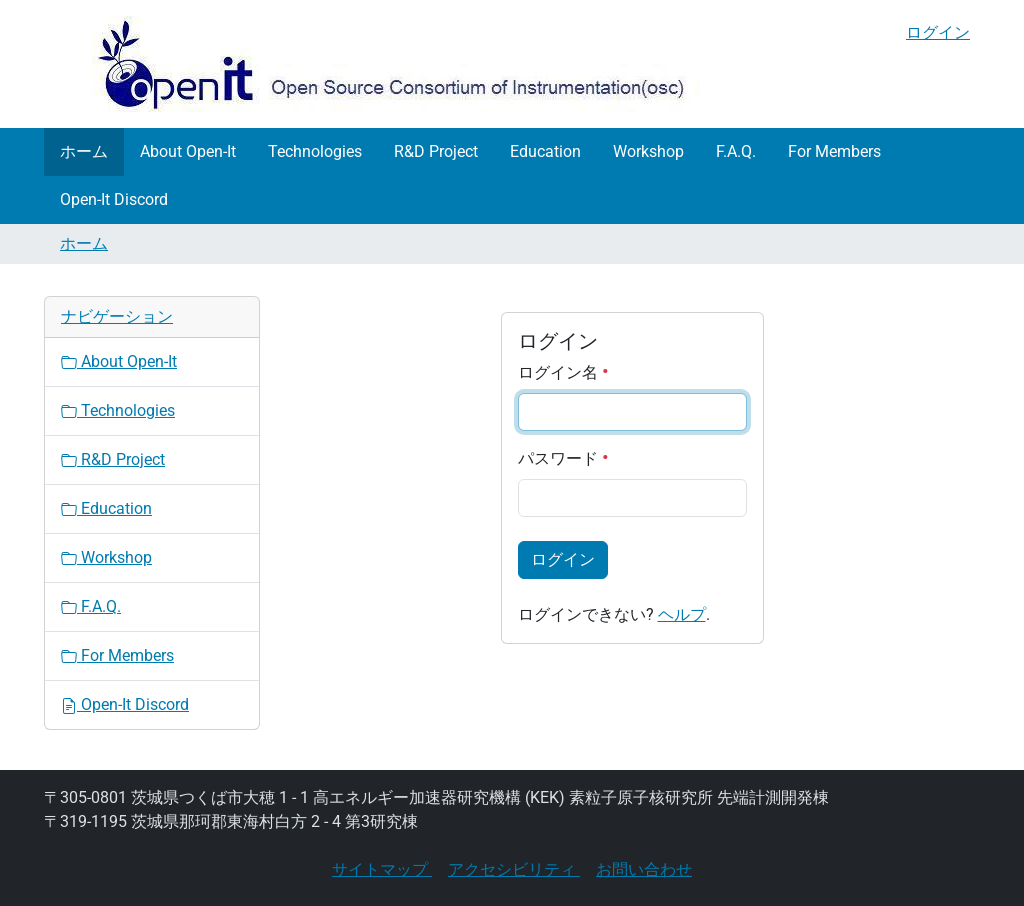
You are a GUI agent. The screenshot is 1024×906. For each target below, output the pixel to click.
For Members (834, 151)
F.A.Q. (736, 151)
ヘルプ (682, 614)
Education (545, 151)
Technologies (315, 151)
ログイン (938, 32)
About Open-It (188, 151)
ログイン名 (563, 372)
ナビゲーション (117, 316)
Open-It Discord (114, 199)
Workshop (648, 151)
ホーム (84, 151)
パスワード (563, 458)
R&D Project (436, 151)
